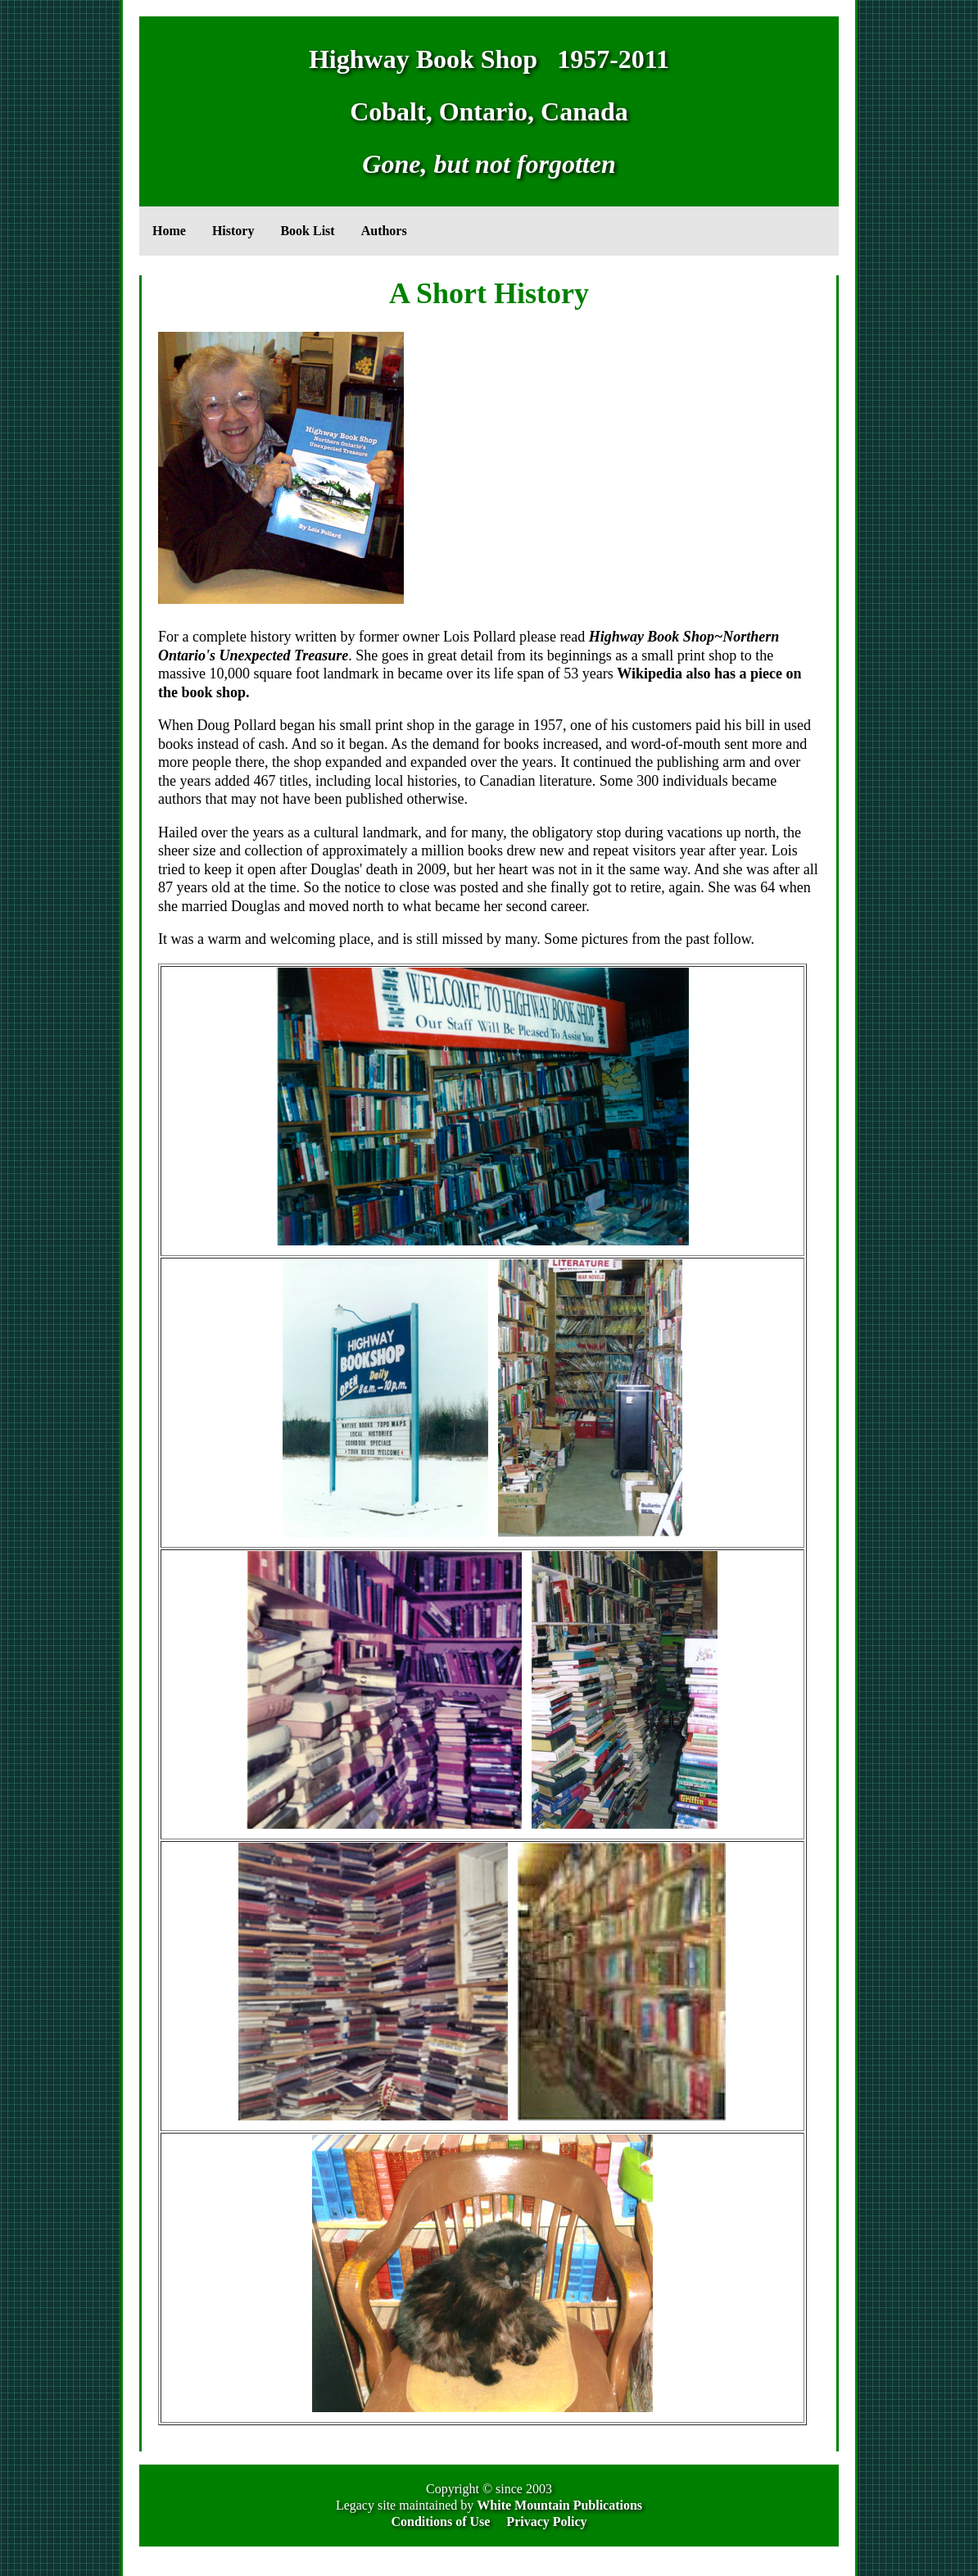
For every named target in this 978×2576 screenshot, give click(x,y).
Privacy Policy (546, 2521)
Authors (384, 231)
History (233, 231)
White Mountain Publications (559, 2505)
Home (169, 231)
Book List (307, 231)
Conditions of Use (440, 2521)
